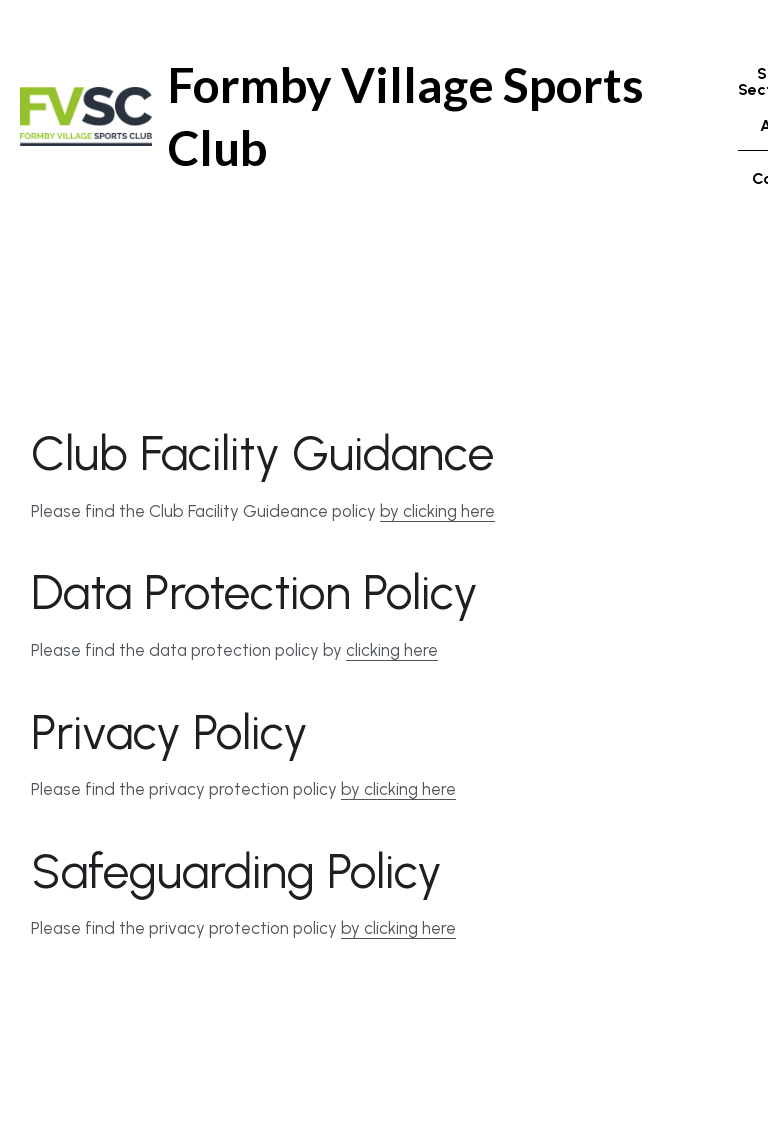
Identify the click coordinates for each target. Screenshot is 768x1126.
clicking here (392, 666)
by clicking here (437, 527)
